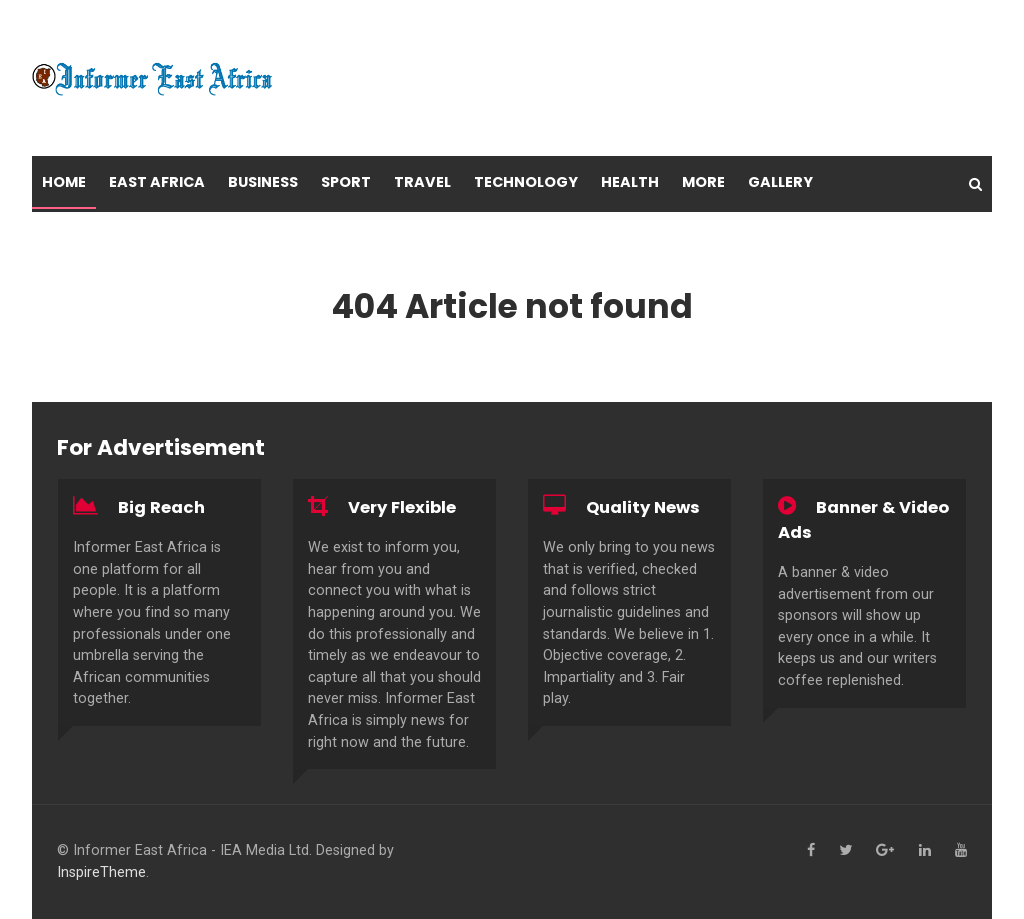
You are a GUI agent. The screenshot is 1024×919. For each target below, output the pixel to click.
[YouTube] (961, 851)
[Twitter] (845, 851)
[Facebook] (811, 851)
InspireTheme (101, 872)
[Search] (975, 184)
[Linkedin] (925, 851)
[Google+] (885, 851)
